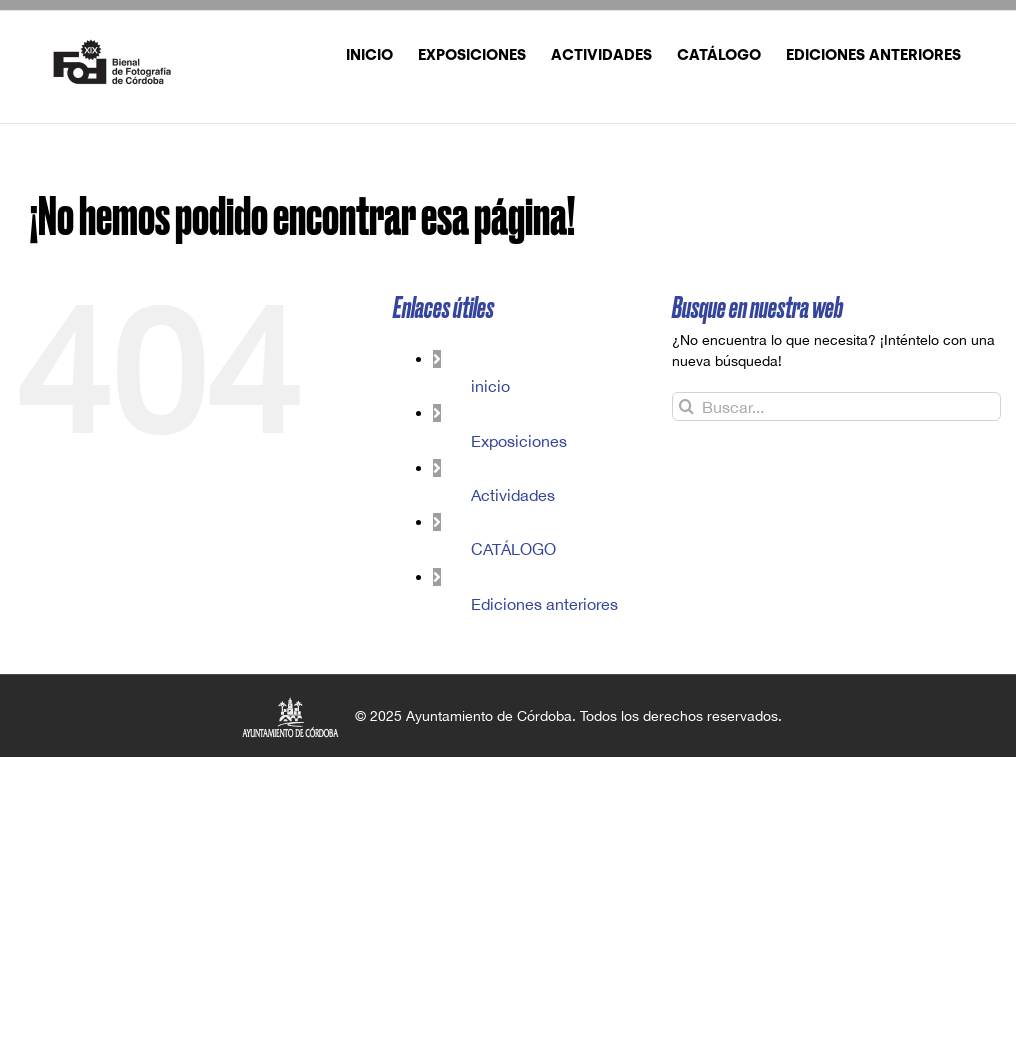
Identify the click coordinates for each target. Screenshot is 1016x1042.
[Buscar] (686, 406)
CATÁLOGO (513, 549)
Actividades (513, 495)
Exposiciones (519, 441)
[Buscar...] (836, 406)
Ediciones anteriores (544, 604)
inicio (490, 386)
